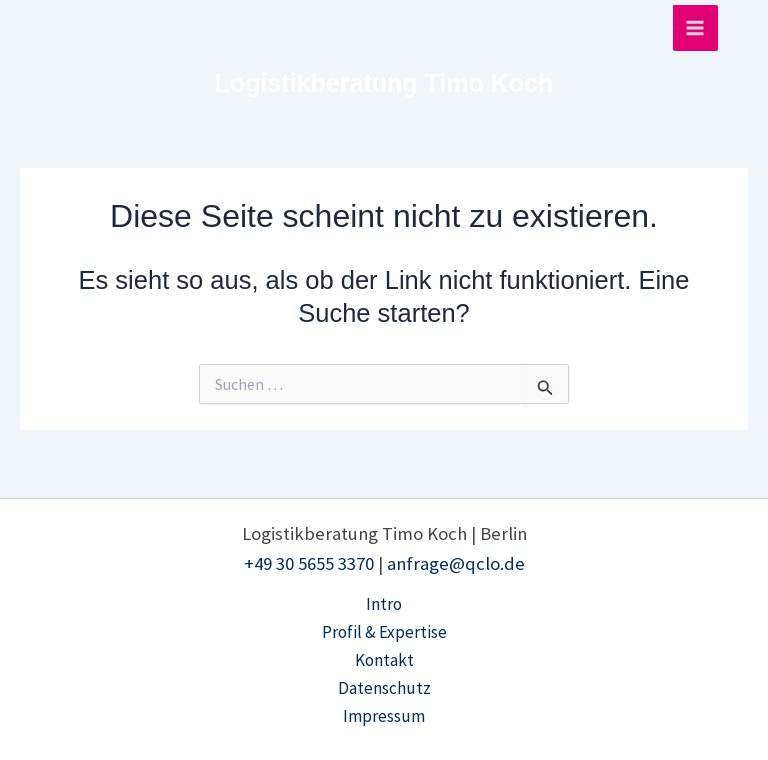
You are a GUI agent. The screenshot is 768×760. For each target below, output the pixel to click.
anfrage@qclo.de (456, 563)
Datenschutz (384, 688)
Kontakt (384, 660)
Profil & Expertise (384, 632)
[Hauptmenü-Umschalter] (696, 28)
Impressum (384, 716)
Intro (384, 604)
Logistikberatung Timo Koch (384, 83)
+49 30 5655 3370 (309, 563)
